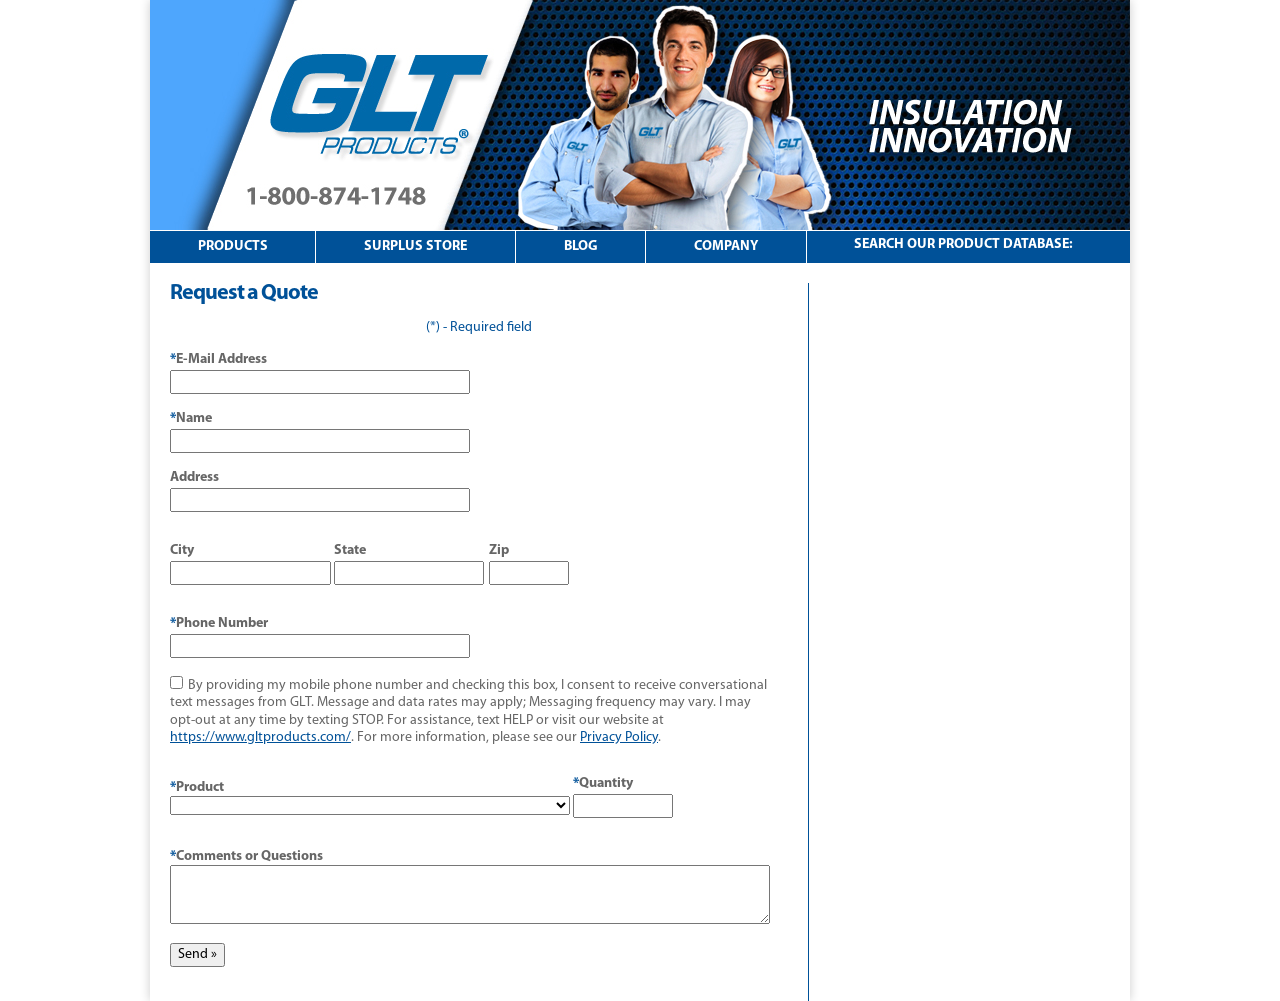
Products (233, 246)
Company (726, 246)
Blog (581, 246)
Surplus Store (415, 246)
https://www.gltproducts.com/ (260, 737)
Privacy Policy (619, 737)
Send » (197, 954)
